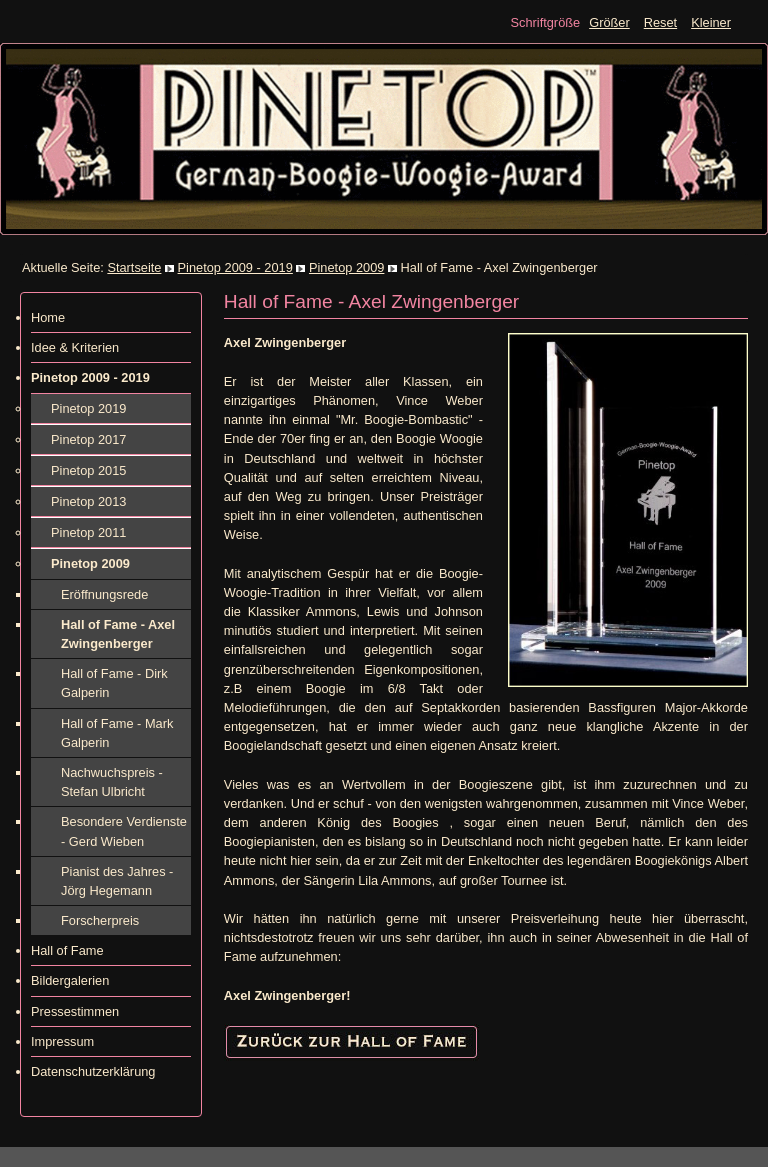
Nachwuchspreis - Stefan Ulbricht (112, 782)
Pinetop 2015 (88, 470)
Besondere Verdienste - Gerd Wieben (124, 831)
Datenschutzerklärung (93, 1071)
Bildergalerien (70, 980)
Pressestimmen (75, 1011)
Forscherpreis (100, 920)
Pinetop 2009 (346, 267)
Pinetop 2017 (88, 439)
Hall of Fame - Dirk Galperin (114, 683)
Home (48, 317)
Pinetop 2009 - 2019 (235, 267)
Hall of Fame (67, 950)
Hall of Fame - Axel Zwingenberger (118, 634)
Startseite (134, 267)
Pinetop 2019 (88, 408)
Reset (660, 22)
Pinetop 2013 (88, 501)
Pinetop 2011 (88, 532)
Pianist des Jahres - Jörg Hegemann (117, 881)
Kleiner (711, 22)
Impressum (62, 1041)
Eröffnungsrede (104, 594)
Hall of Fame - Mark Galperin (117, 733)
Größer (609, 22)
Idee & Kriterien (75, 347)
